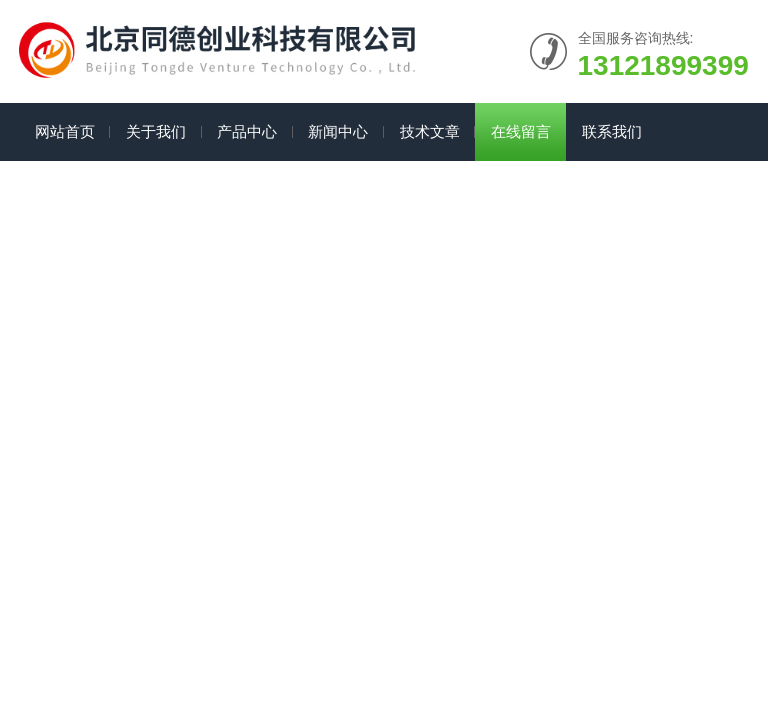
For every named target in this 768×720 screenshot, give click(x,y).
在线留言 (521, 131)
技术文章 (430, 131)
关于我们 (156, 131)
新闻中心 (338, 131)
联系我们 (612, 131)
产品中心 (247, 131)
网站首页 (65, 131)
